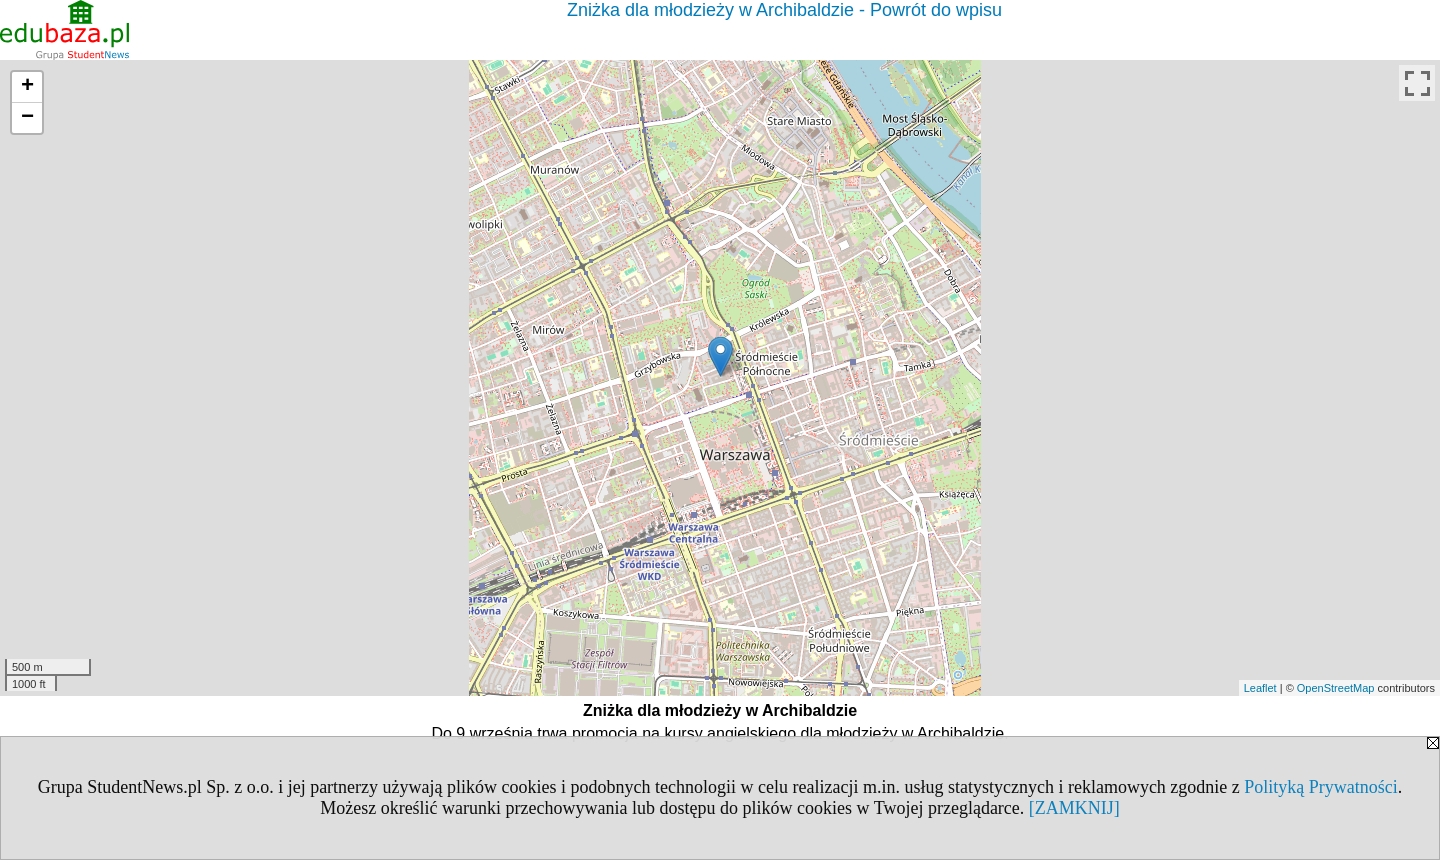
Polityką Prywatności (1321, 787)
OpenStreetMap (1336, 688)
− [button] (27, 118)
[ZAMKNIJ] (1074, 808)
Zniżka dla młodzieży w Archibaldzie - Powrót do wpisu (784, 10)
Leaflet (1260, 688)
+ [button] (27, 87)
